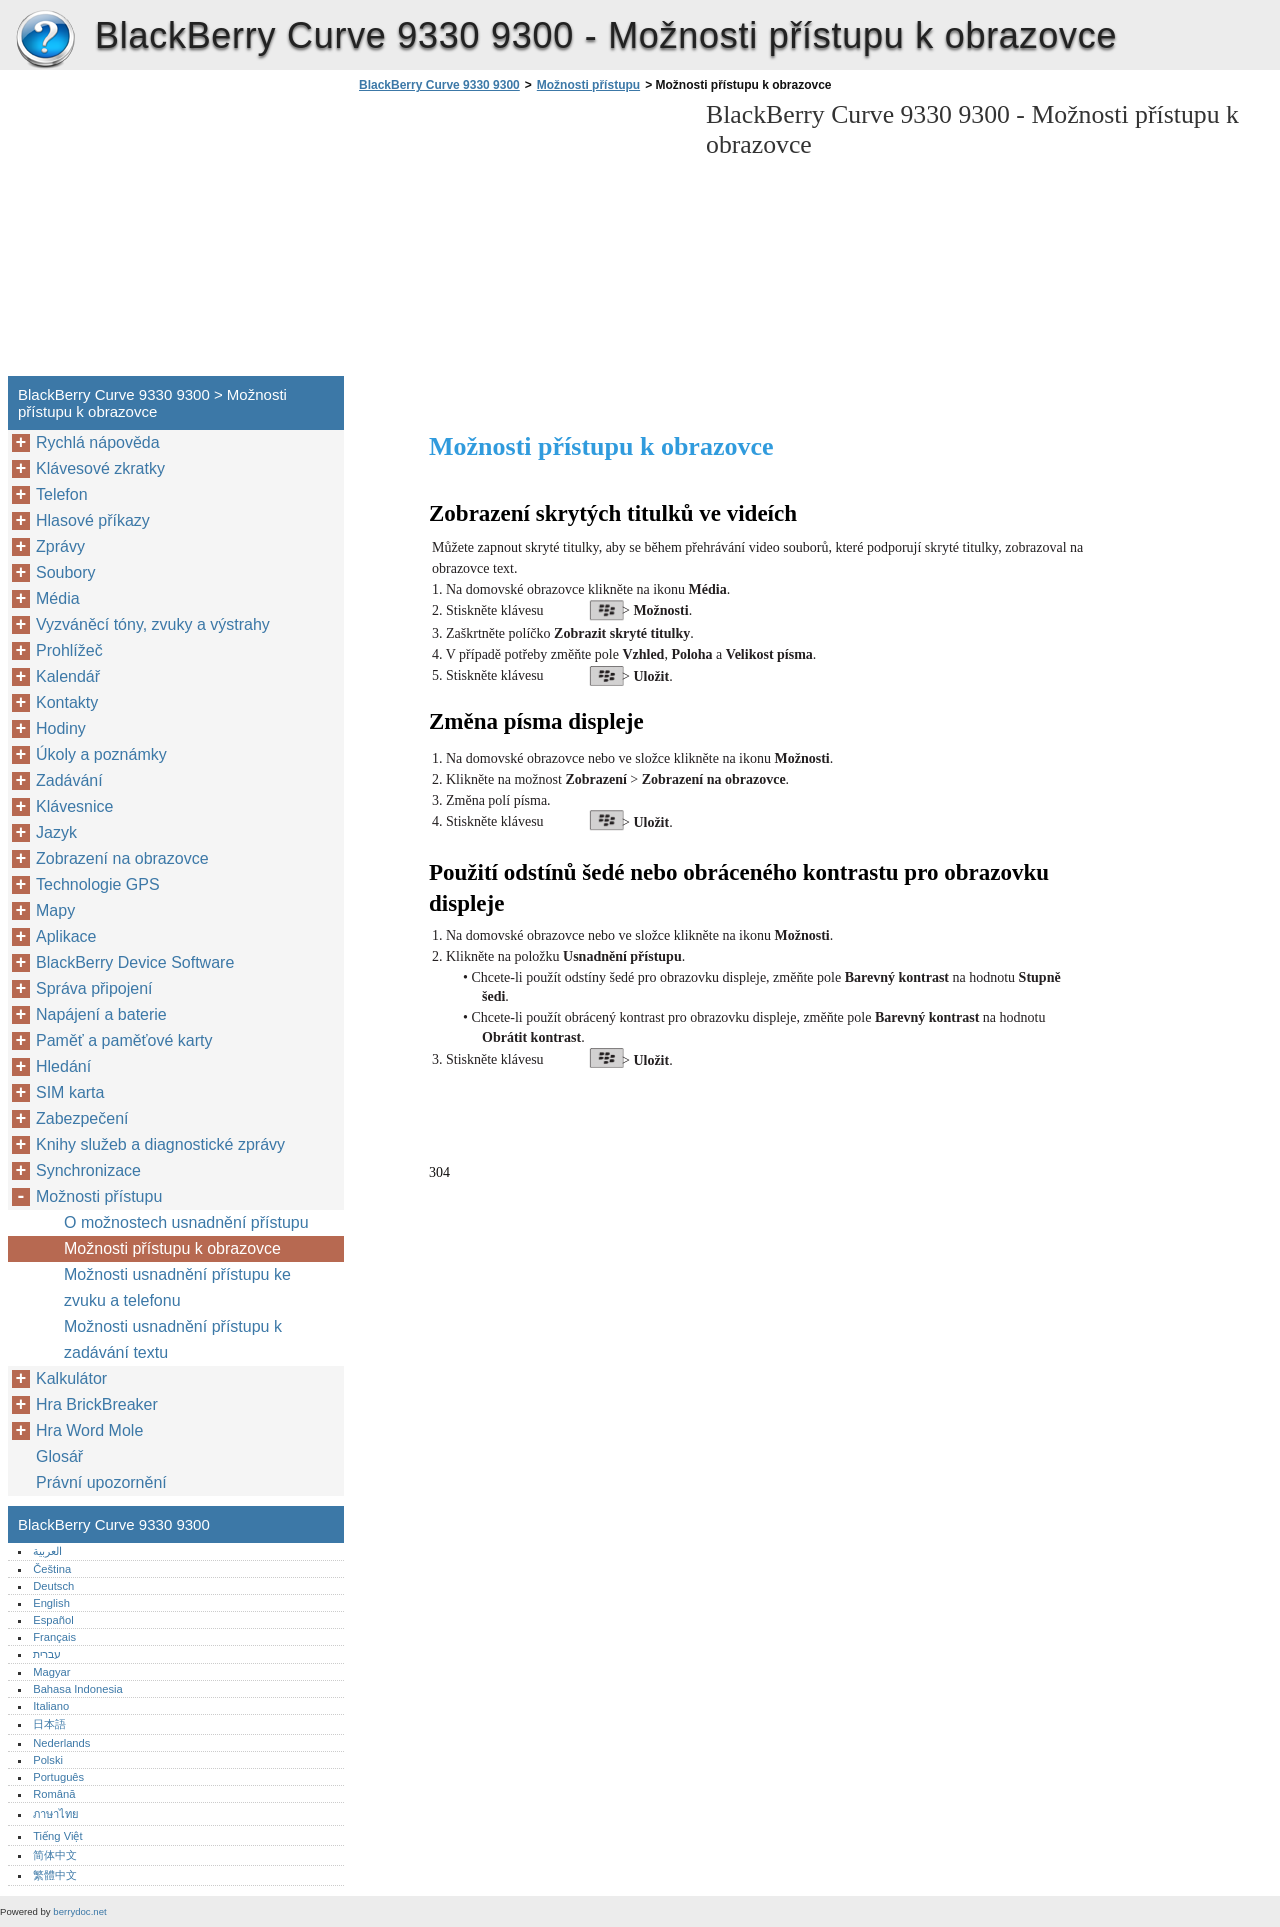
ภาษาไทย (56, 1814)
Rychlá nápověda (98, 442)
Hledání (63, 1066)
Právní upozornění (101, 1482)
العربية (47, 1551)
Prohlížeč (69, 650)
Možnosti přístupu (588, 85)
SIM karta (70, 1092)
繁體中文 (55, 1875)
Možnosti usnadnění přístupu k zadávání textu (173, 1339)
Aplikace (66, 936)
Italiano (51, 1706)
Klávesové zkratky (100, 468)
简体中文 (55, 1855)
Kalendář (68, 676)
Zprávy (60, 546)
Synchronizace (88, 1170)
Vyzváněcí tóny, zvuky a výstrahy (153, 624)
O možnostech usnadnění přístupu (186, 1222)
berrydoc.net (79, 1911)
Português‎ (58, 1777)
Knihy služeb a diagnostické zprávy (160, 1144)
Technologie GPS (98, 884)
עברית (47, 1654)
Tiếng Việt (57, 1836)
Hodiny (61, 728)
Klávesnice (74, 806)
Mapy (55, 910)
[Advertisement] (522, 240)
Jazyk (56, 832)
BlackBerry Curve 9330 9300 (45, 40)
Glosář (59, 1456)
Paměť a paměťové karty (124, 1040)
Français (54, 1637)
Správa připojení (94, 988)
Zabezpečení (82, 1118)
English (51, 1603)
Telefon (62, 494)
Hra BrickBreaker (97, 1404)
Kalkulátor (71, 1378)
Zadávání (69, 780)
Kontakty (67, 702)
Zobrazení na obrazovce (122, 858)
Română (54, 1794)
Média (58, 598)
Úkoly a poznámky (101, 754)
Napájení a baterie (101, 1014)
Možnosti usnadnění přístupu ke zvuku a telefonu (177, 1287)
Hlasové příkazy (93, 520)
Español (53, 1620)
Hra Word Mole (89, 1430)
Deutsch (53, 1586)
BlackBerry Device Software (135, 962)
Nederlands (61, 1743)
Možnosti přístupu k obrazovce (172, 1248)
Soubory (66, 572)
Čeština (52, 1569)
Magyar (51, 1672)
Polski (48, 1760)
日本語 (49, 1724)
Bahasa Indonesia (78, 1689)
